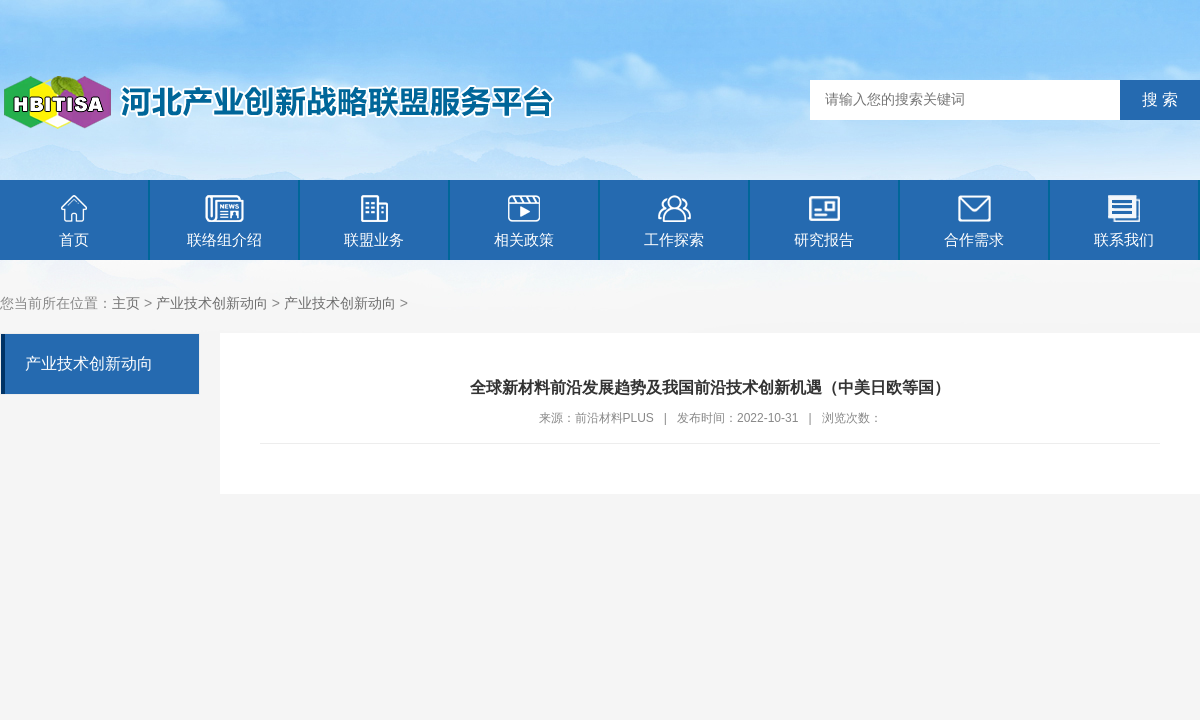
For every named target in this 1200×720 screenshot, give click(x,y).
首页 (74, 221)
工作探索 (674, 221)
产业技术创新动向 (212, 303)
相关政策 (524, 221)
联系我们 (1124, 221)
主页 (126, 303)
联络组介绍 (224, 221)
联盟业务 (374, 221)
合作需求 (974, 221)
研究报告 (824, 221)
